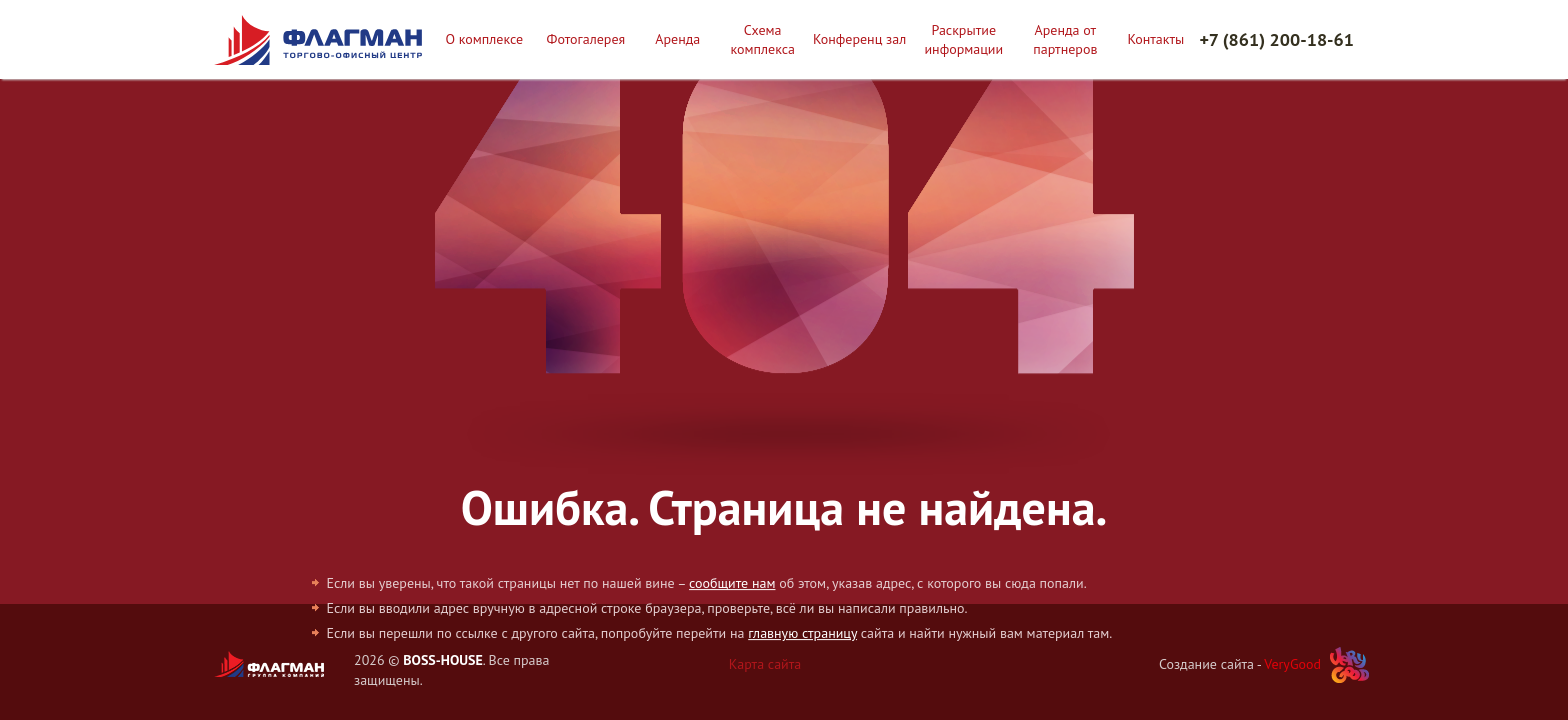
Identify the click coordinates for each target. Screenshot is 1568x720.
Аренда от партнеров (1065, 39)
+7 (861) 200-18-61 (1276, 39)
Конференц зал (859, 39)
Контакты (1156, 39)
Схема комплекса (762, 39)
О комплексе (484, 39)
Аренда (677, 39)
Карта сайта (765, 664)
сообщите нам (732, 583)
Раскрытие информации (963, 39)
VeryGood (1292, 664)
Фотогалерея (586, 39)
